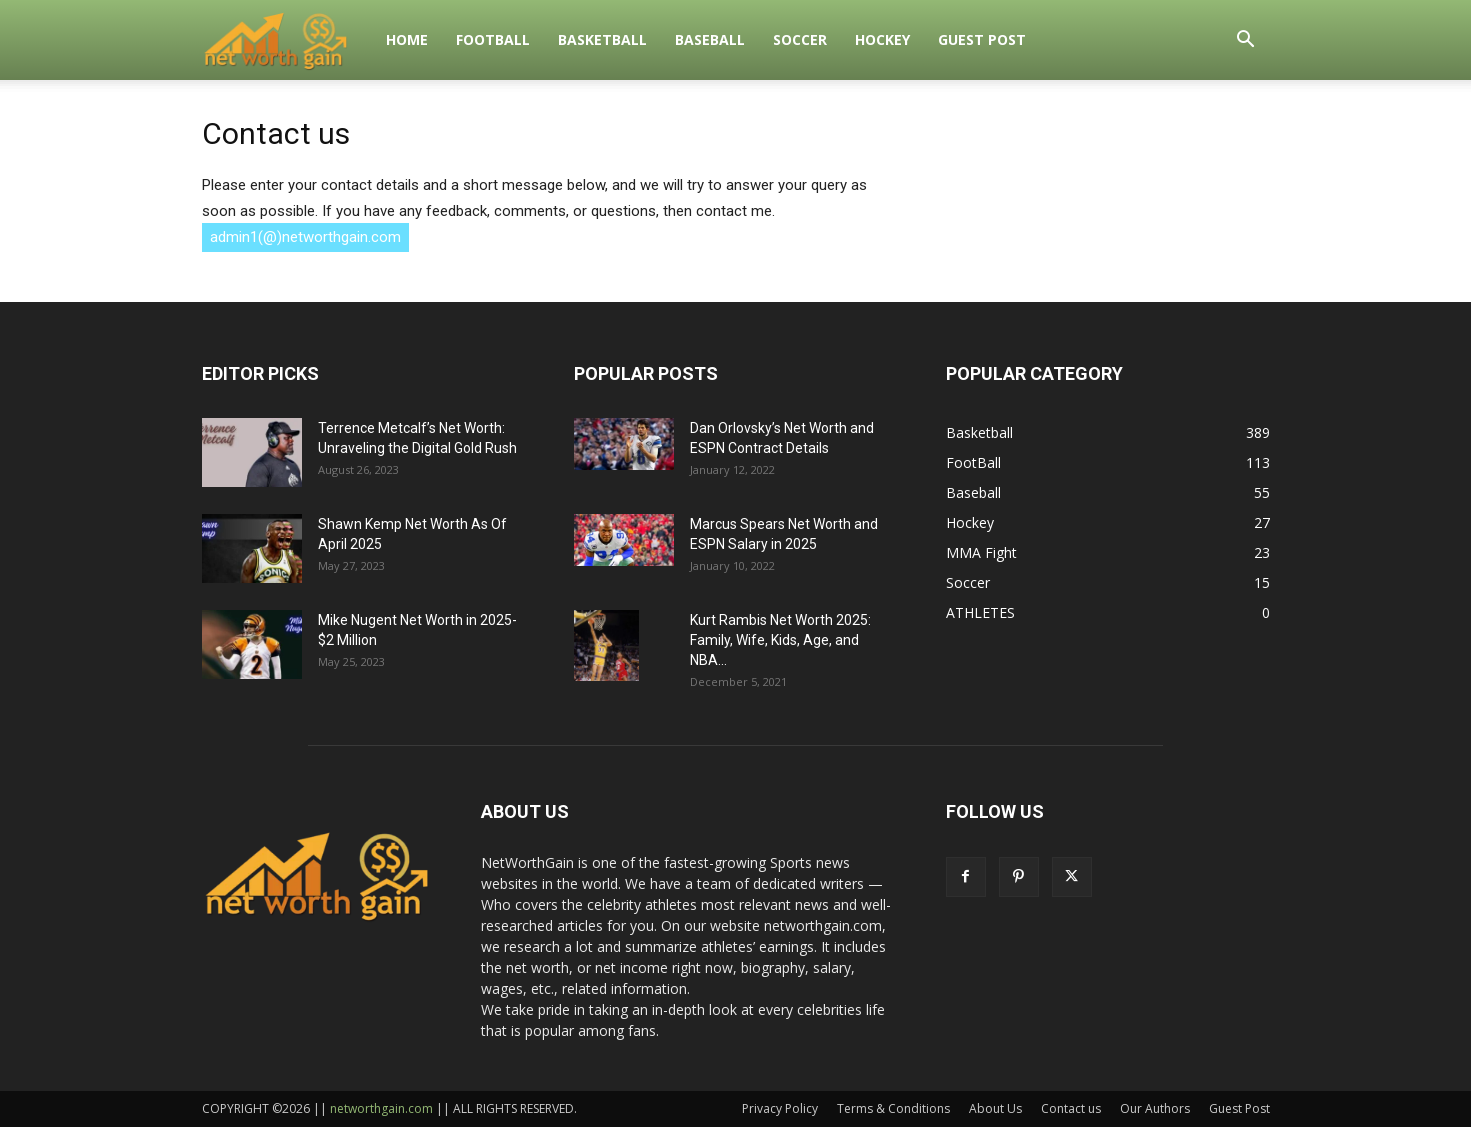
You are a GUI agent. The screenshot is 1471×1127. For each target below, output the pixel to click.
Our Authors (1155, 1108)
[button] (1246, 41)
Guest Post (982, 39)
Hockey (882, 39)
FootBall (493, 39)
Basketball (602, 39)
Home (407, 39)
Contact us (1071, 1108)
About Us (995, 1108)
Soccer (800, 39)
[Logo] (287, 40)
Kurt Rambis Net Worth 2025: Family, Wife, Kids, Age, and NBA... (780, 640)
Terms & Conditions (893, 1108)
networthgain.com (381, 1108)
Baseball (710, 39)
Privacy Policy (780, 1108)
